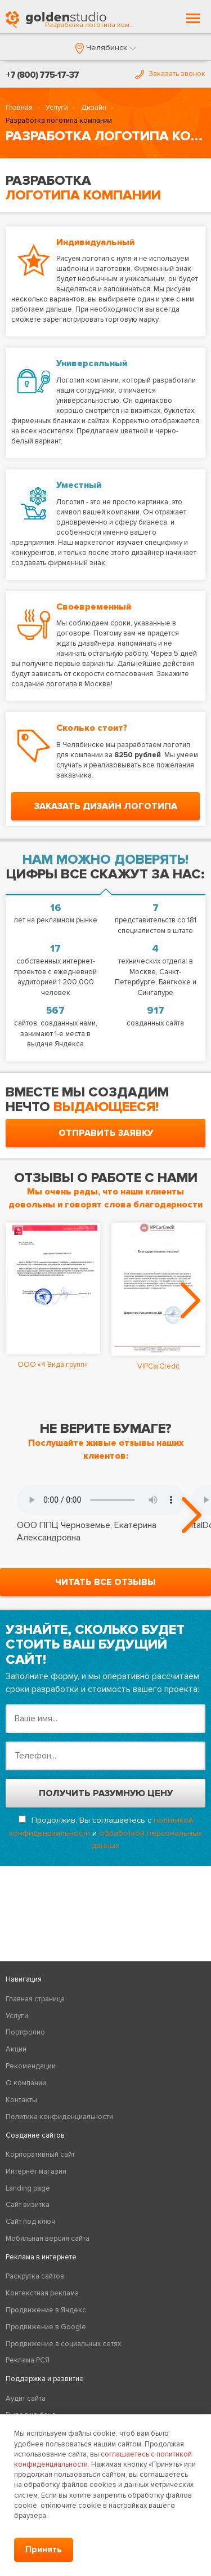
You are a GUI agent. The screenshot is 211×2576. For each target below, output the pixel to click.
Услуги (57, 107)
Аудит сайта (26, 2398)
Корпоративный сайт (40, 2154)
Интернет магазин (36, 2171)
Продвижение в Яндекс (46, 2310)
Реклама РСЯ (28, 2360)
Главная (19, 107)
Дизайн (93, 107)
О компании (26, 2083)
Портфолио (25, 2032)
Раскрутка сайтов (35, 2276)
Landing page (28, 2188)
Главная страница (35, 1999)
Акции (16, 2049)
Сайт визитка (28, 2204)
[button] (105, 47)
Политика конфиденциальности (59, 2116)
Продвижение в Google (46, 2326)
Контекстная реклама (42, 2293)
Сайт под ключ (30, 2221)
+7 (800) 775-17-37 (42, 75)
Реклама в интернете (41, 2257)
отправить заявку (106, 1133)
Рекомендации (31, 2066)
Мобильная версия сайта (47, 2238)
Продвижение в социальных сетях (63, 2343)
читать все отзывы (105, 1582)
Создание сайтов (35, 2135)
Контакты (21, 2099)
